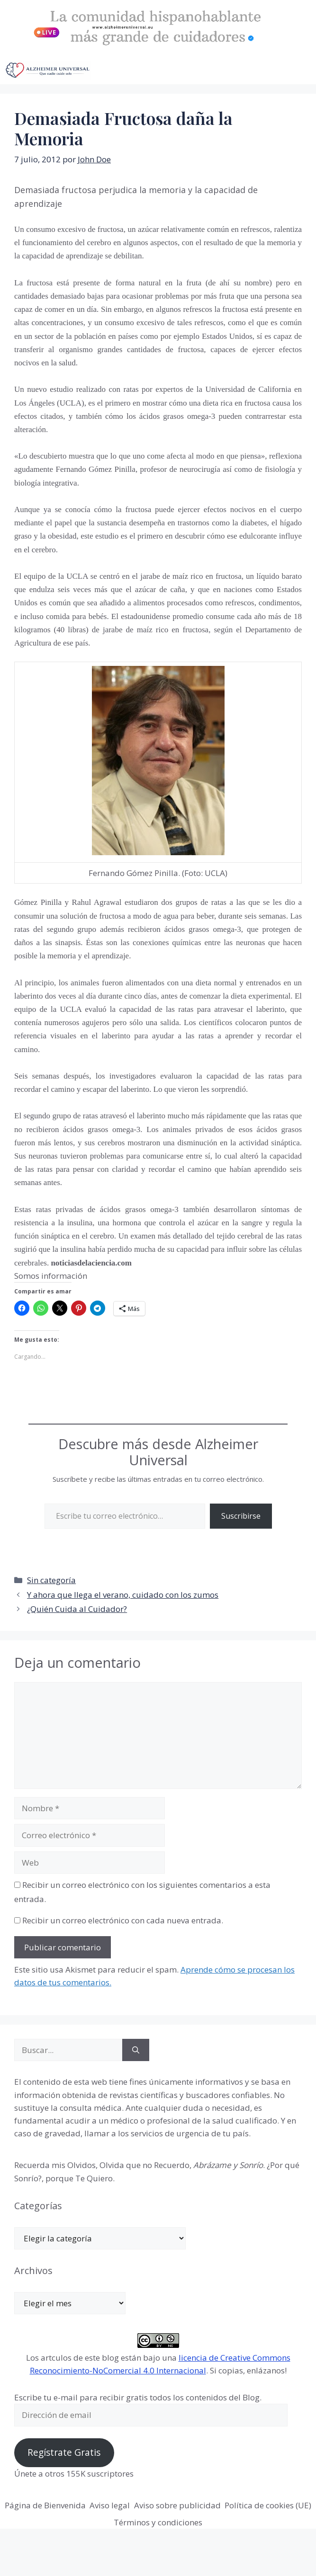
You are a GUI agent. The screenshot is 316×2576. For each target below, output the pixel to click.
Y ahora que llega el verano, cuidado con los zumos (122, 1594)
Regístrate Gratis (63, 2452)
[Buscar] (135, 2050)
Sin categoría (51, 1580)
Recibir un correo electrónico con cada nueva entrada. (122, 1920)
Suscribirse (241, 1516)
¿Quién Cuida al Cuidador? (77, 1608)
